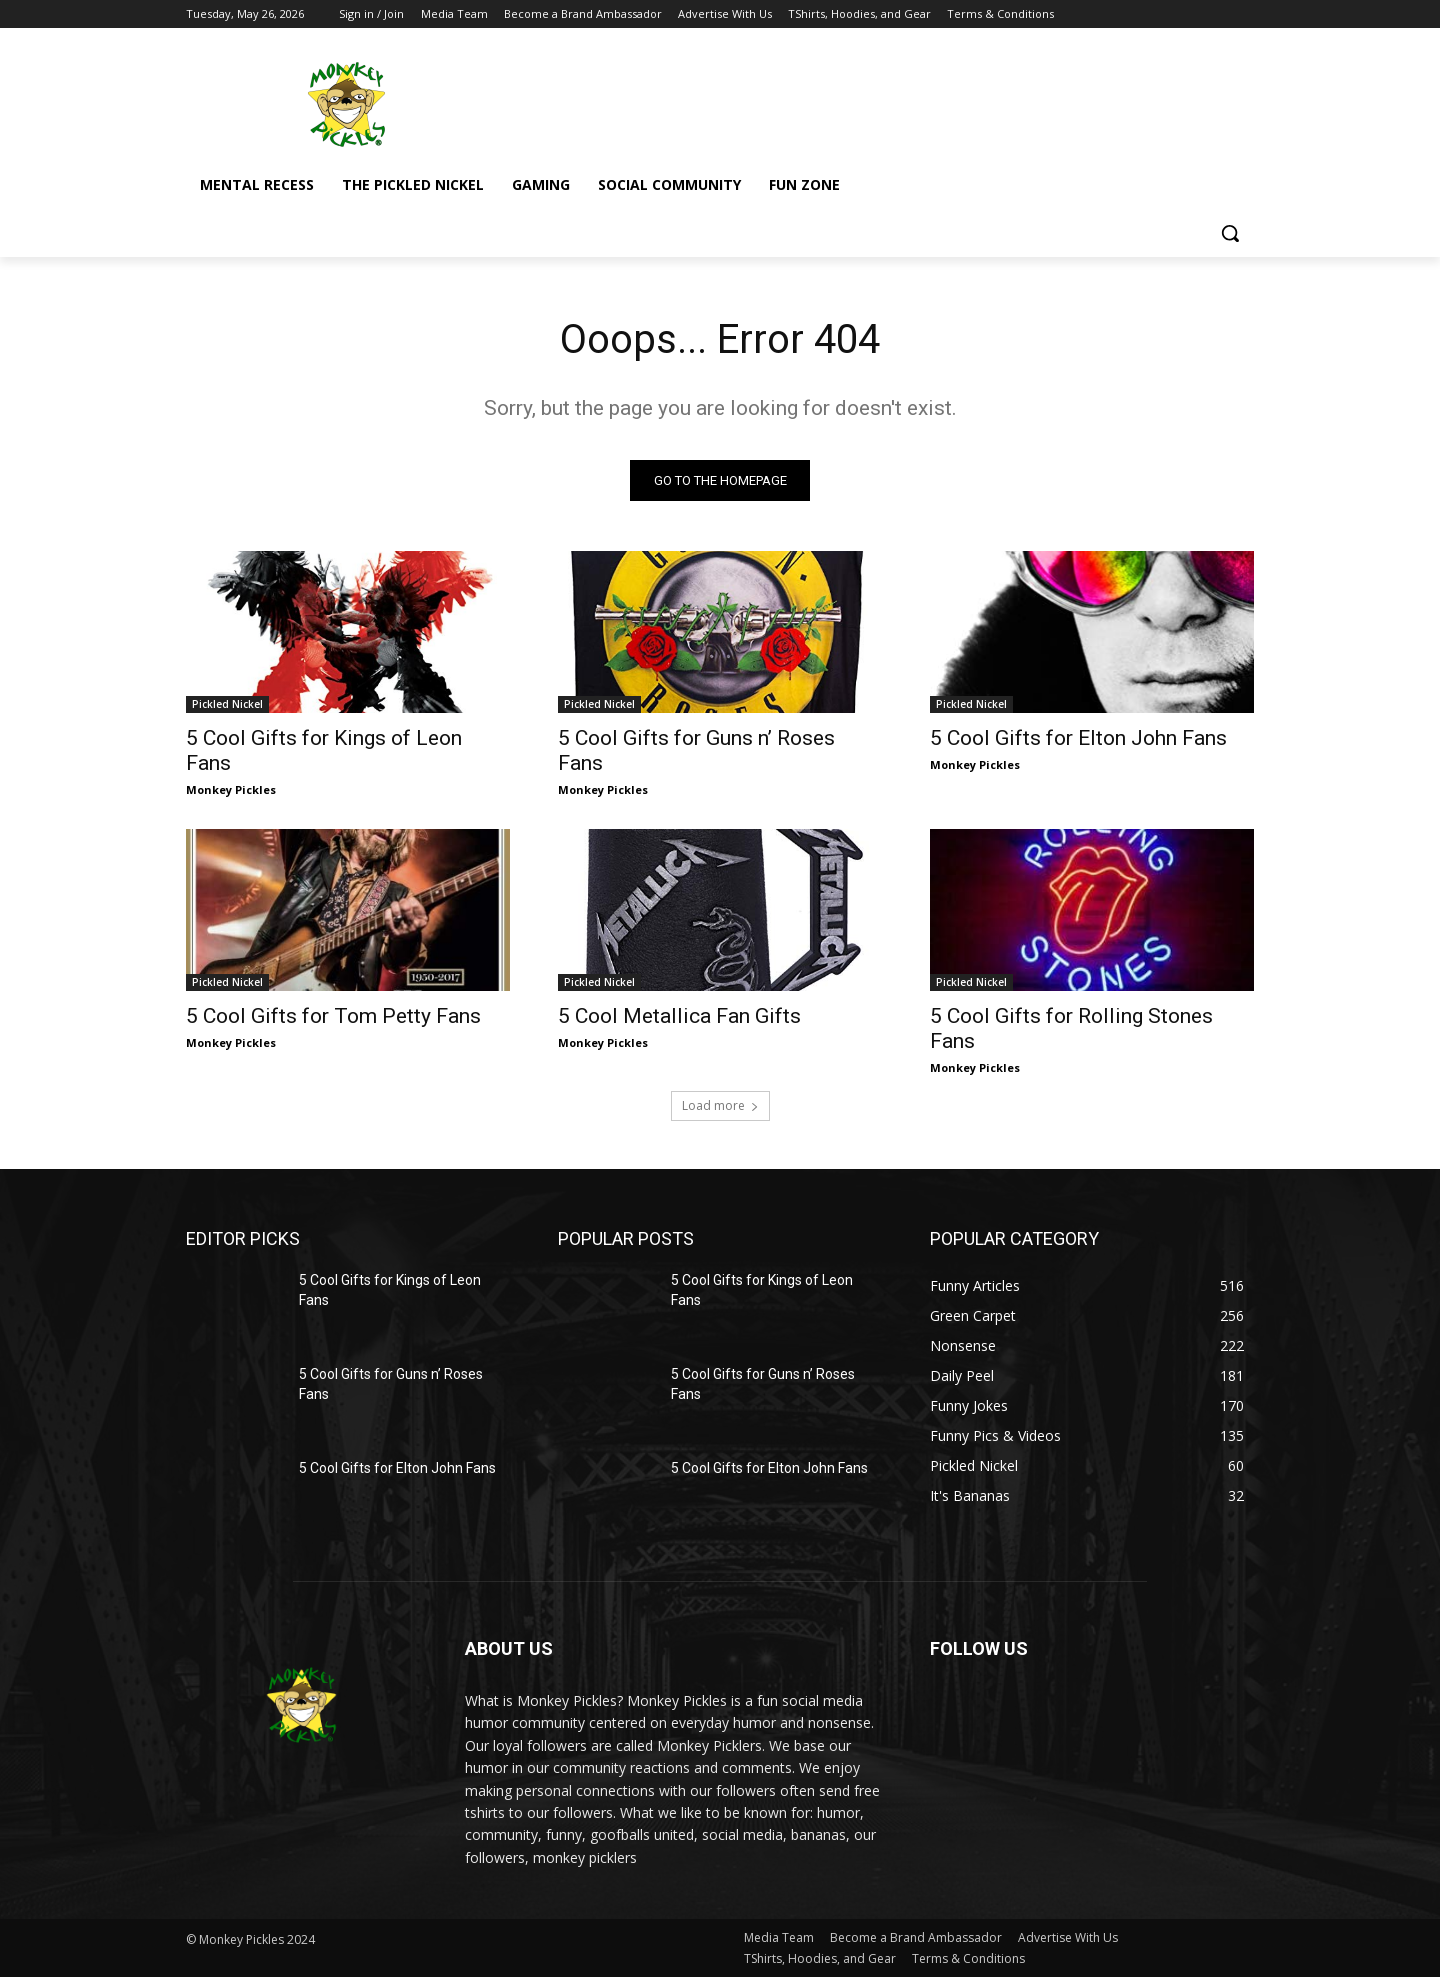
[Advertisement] (870, 101)
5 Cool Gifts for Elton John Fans (1078, 738)
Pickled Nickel (227, 704)
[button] (1230, 233)
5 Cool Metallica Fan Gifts (679, 1016)
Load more (720, 1105)
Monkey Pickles (231, 789)
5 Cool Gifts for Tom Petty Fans (333, 1016)
